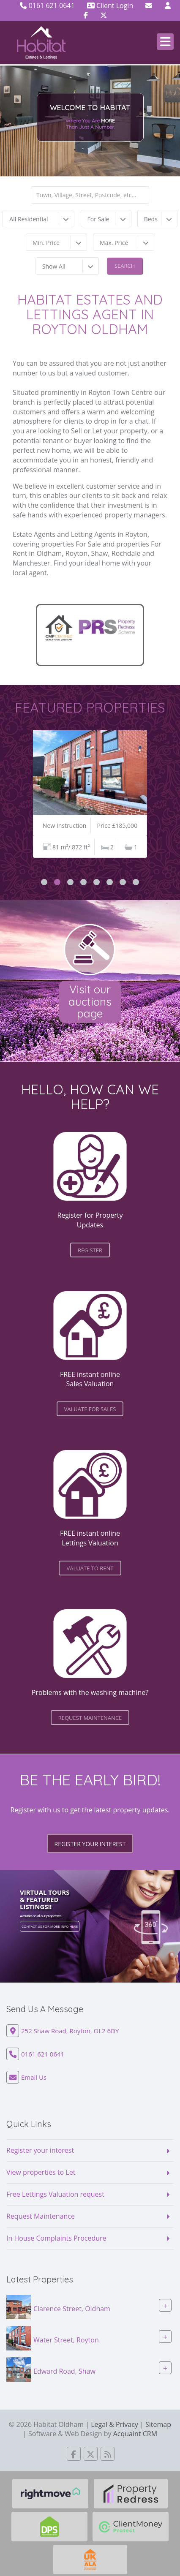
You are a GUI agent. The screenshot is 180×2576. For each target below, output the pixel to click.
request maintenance (90, 1718)
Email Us (33, 2077)
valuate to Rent (89, 1568)
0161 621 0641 (47, 5)
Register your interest (90, 1844)
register (90, 1250)
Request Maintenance (40, 2216)
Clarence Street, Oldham (71, 2308)
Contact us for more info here (50, 1926)
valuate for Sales (90, 1409)
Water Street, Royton (66, 2339)
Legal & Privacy (114, 2424)
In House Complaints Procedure (56, 2238)
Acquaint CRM (135, 2433)
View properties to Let (40, 2172)
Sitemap (158, 2424)
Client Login (110, 5)
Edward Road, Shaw (64, 2370)
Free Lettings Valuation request (55, 2194)
